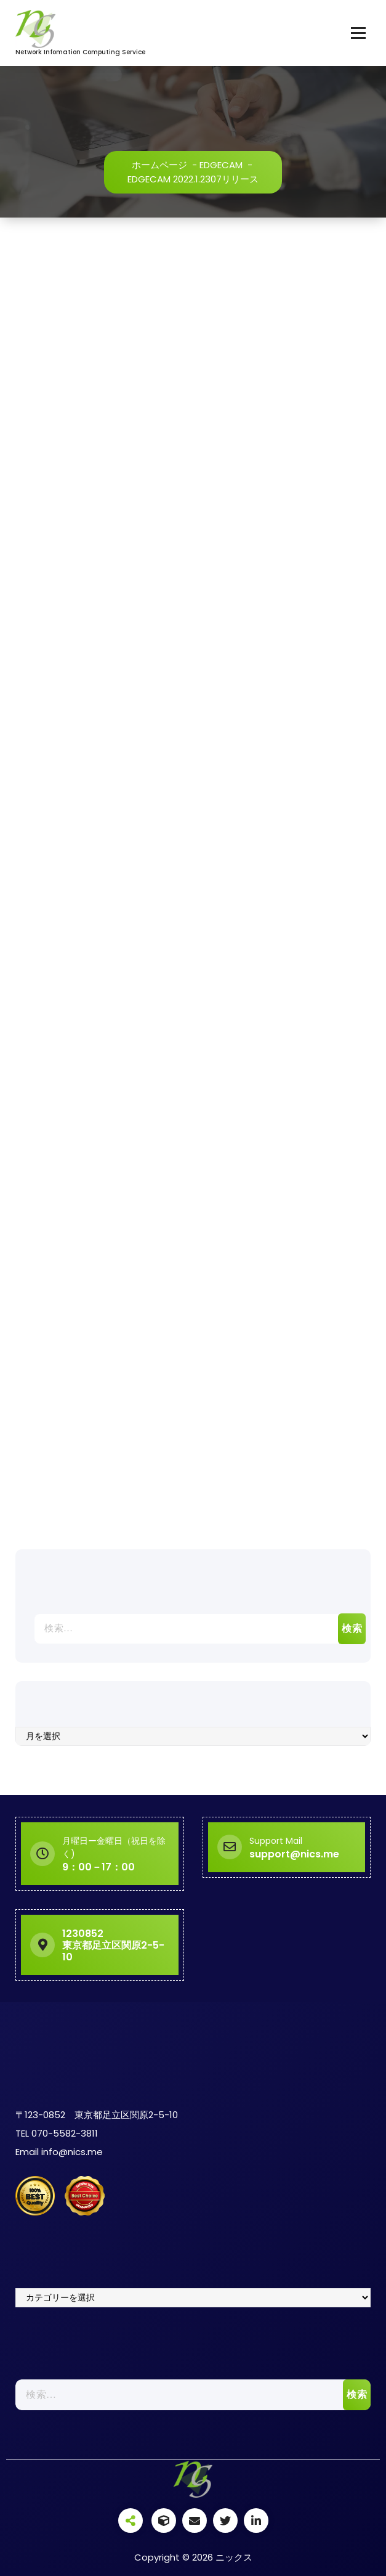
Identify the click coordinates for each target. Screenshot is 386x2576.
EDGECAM (221, 164)
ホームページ (159, 164)
